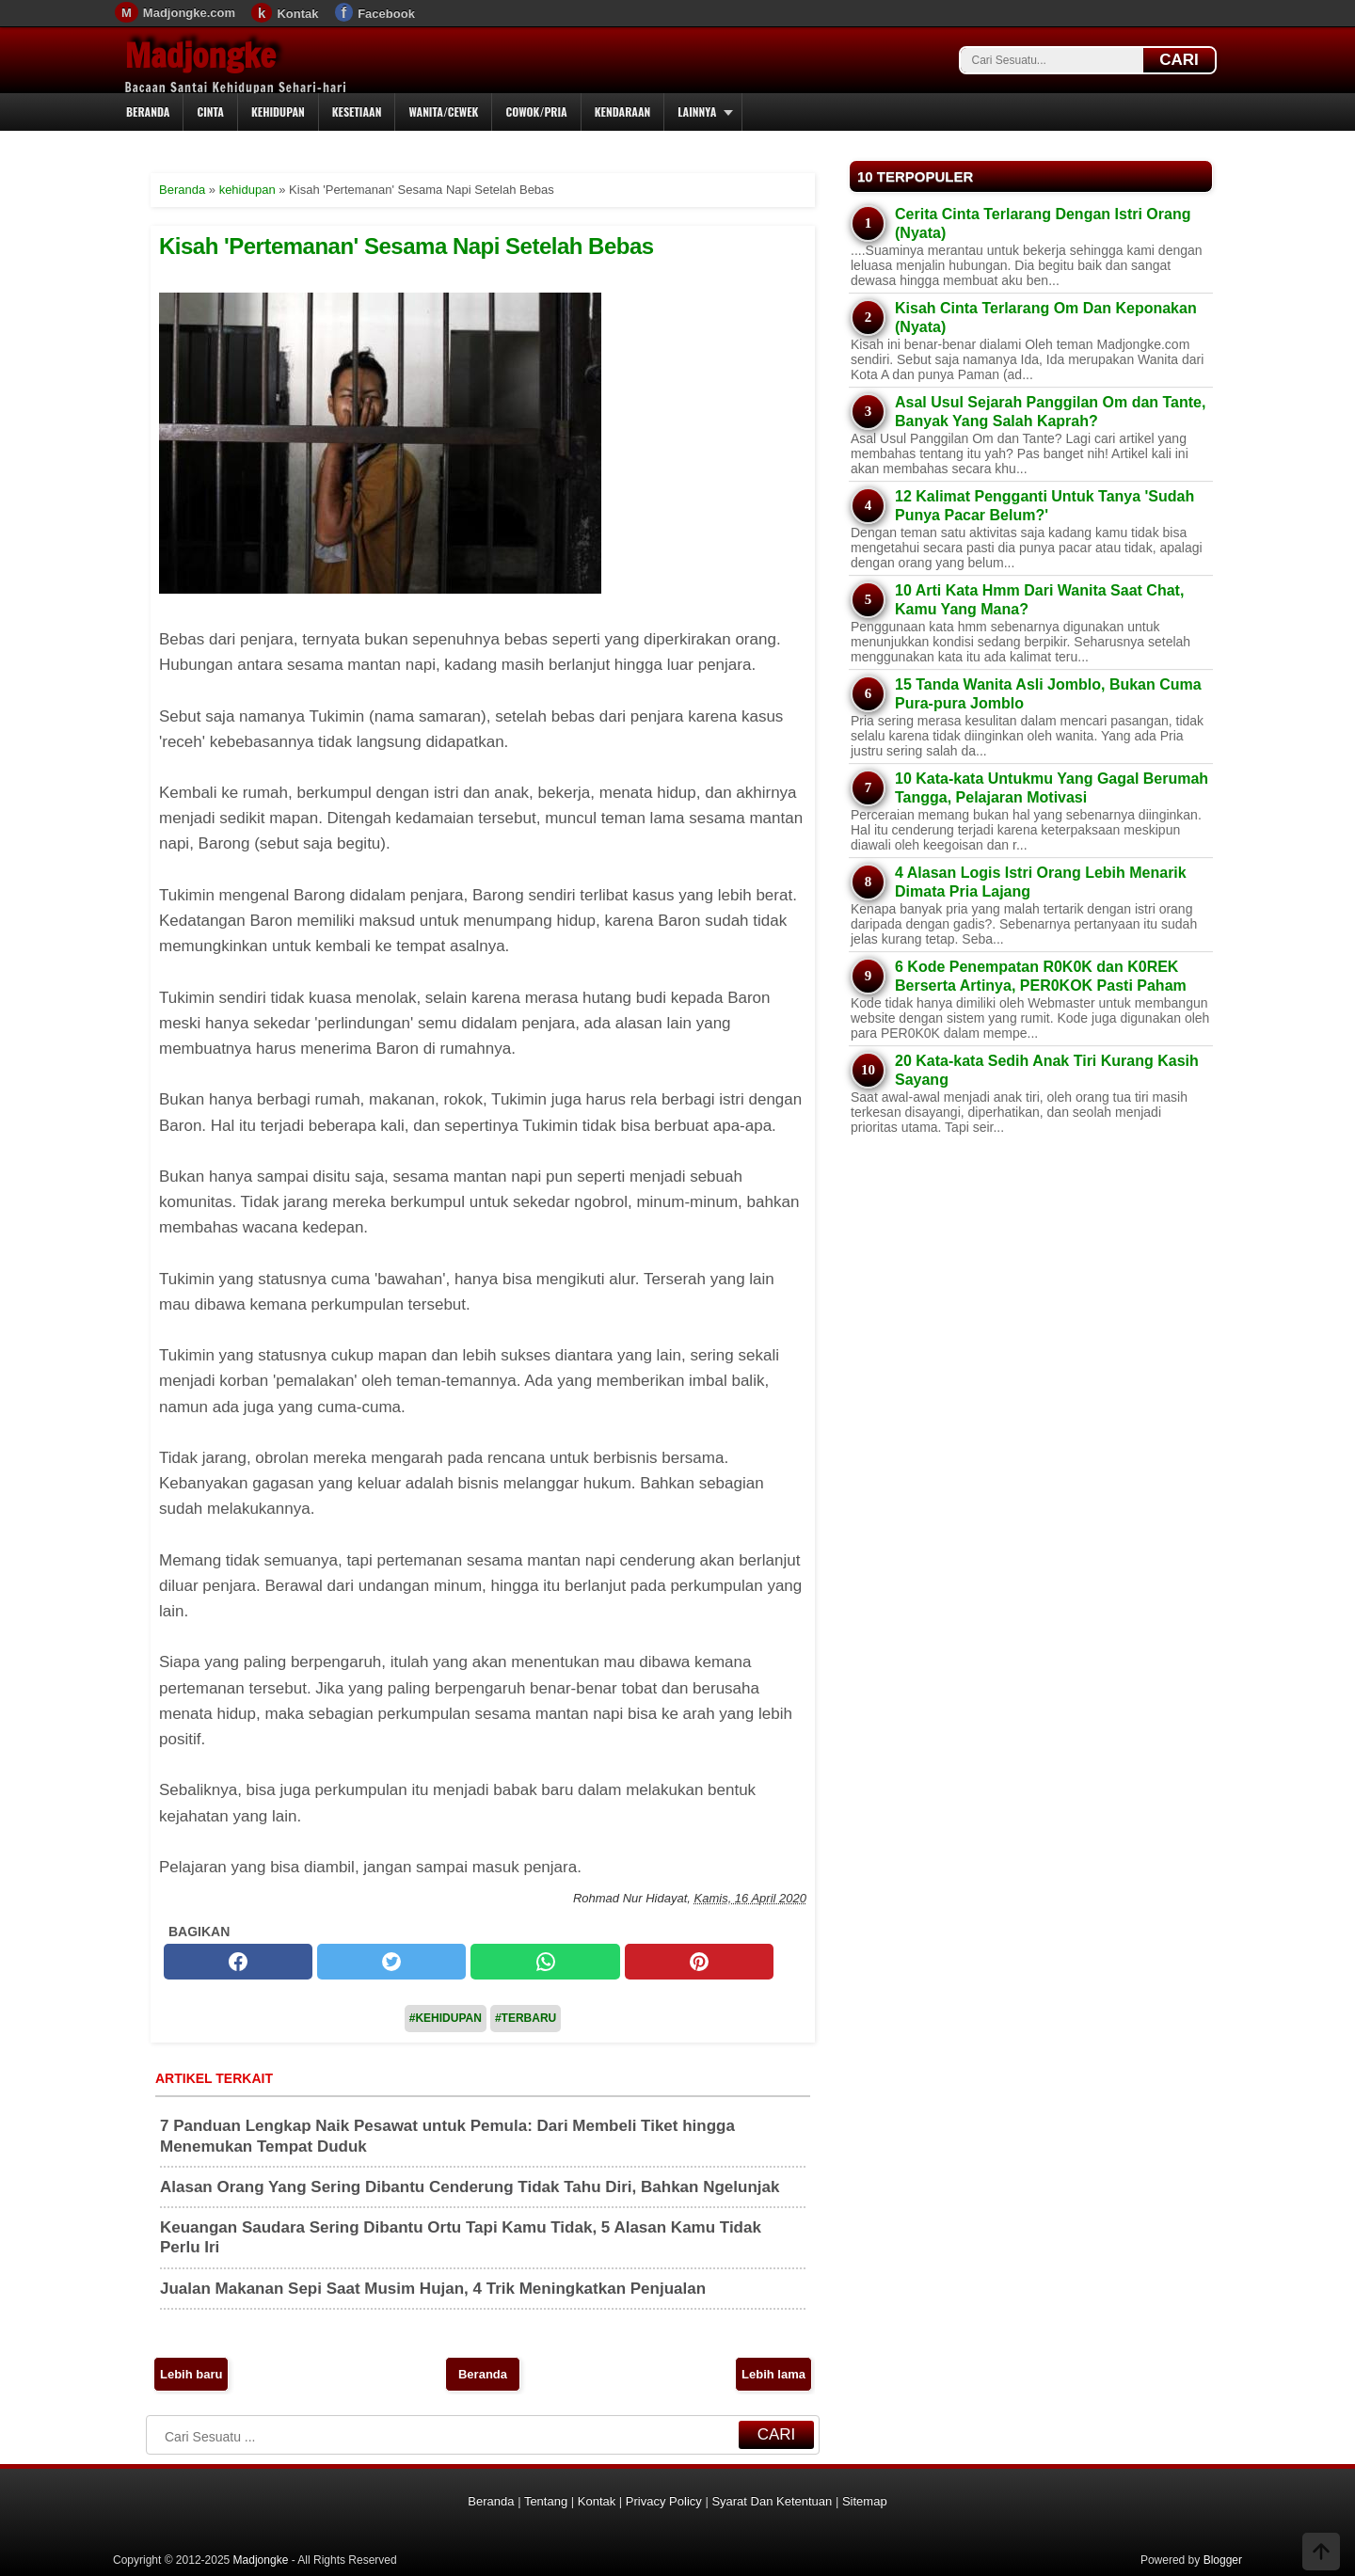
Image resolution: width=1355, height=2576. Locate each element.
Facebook (386, 14)
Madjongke (200, 55)
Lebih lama (773, 2374)
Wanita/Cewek (443, 111)
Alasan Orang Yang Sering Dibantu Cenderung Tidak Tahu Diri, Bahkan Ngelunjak (469, 2187)
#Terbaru (525, 2018)
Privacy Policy (664, 2501)
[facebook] (238, 1962)
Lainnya (697, 111)
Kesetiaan (357, 111)
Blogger (1223, 2560)
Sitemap (864, 2501)
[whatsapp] (544, 1962)
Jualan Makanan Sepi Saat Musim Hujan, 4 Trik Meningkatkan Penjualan (433, 2289)
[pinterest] (699, 1962)
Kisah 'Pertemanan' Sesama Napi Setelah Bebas (406, 246)
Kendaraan (623, 111)
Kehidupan (278, 111)
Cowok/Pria (535, 111)
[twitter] (391, 1962)
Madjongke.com (189, 13)
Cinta (210, 111)
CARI (1179, 60)
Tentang (545, 2501)
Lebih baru (191, 2374)
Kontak (297, 14)
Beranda (147, 111)
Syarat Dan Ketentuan (771, 2501)
